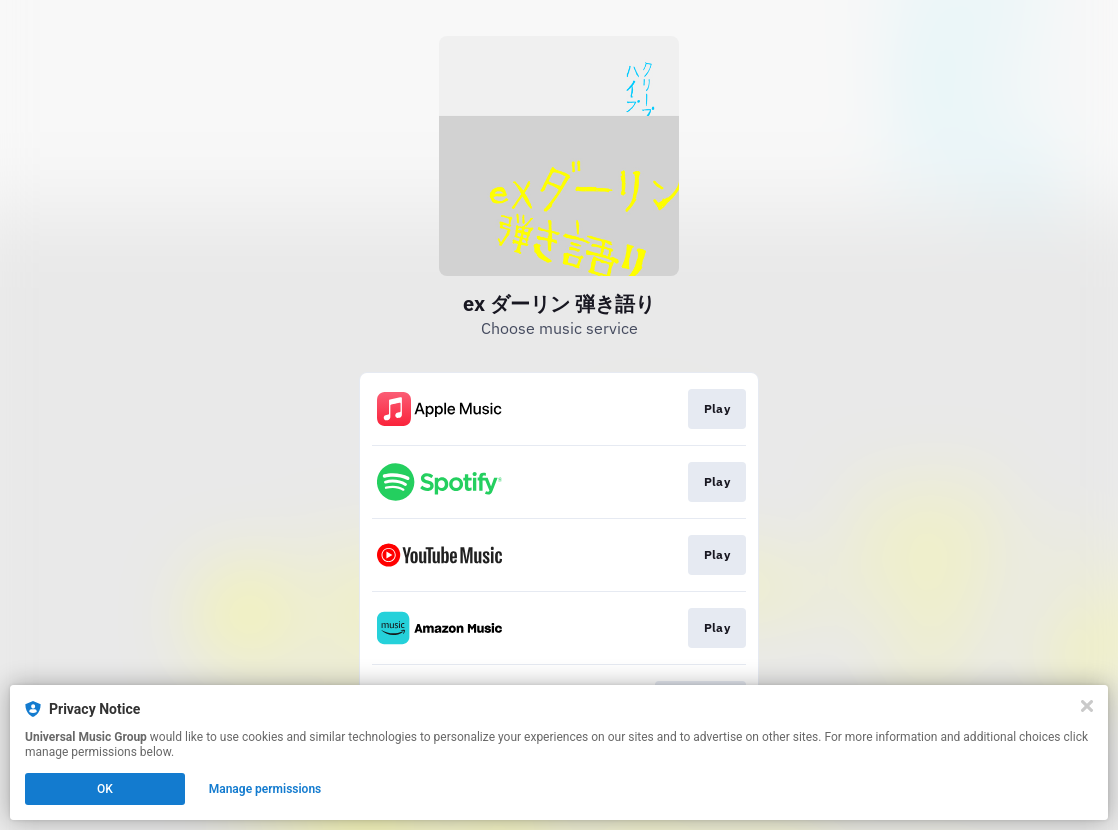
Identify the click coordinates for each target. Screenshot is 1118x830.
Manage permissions (265, 789)
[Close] (1087, 706)
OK (105, 789)
